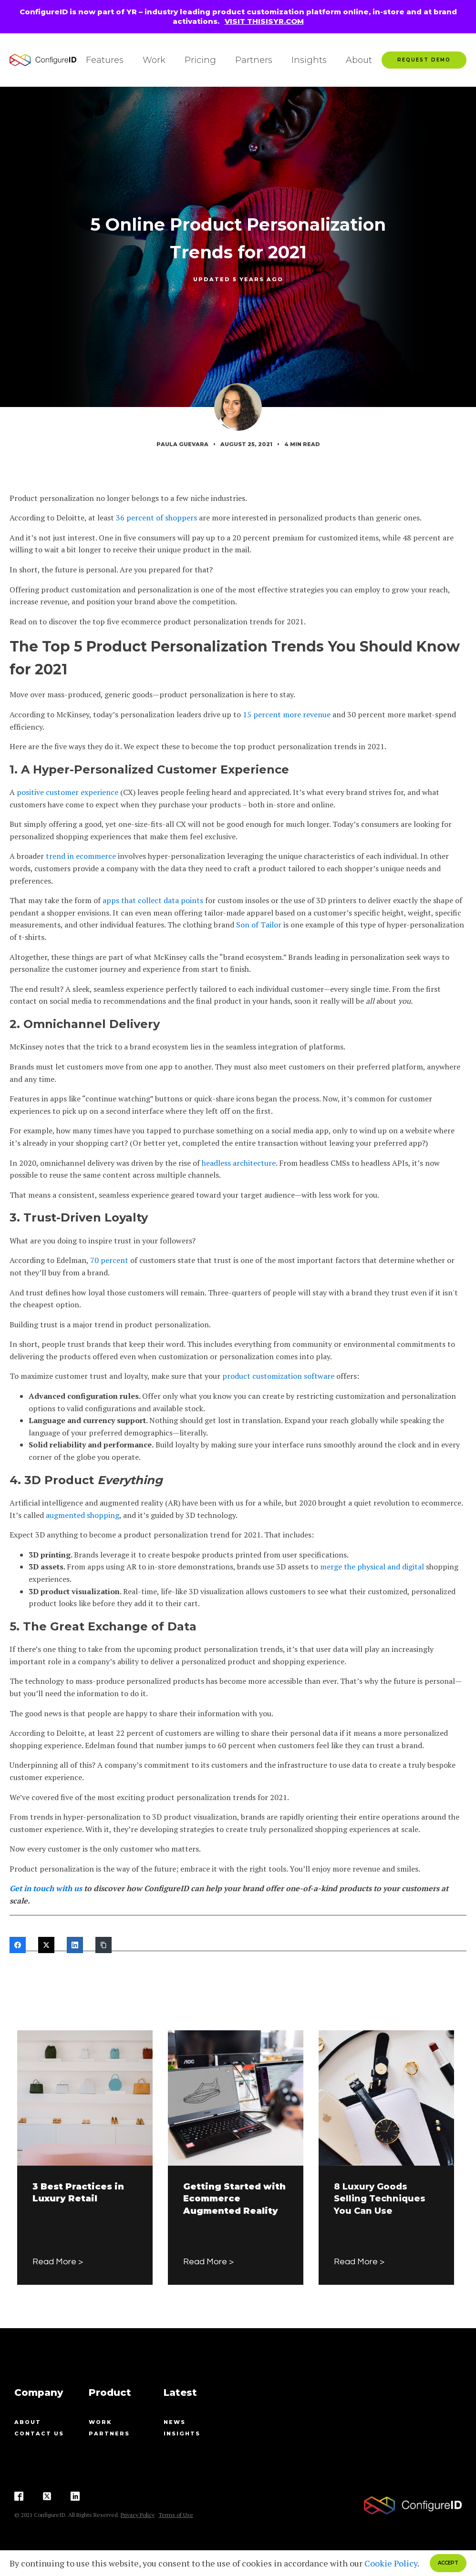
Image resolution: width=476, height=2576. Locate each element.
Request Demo (424, 60)
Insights (309, 60)
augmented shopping (82, 1515)
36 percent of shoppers (156, 517)
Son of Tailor (258, 924)
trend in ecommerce (81, 856)
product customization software (278, 1376)
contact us (39, 2433)
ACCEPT (448, 2563)
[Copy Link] (103, 1945)
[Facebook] (18, 1945)
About (359, 60)
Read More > (57, 2261)
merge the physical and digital (372, 1566)
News (175, 2422)
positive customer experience (67, 792)
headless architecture (239, 1163)
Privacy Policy (138, 2514)
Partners (253, 60)
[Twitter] (46, 1945)
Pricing (200, 60)
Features (105, 60)
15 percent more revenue (287, 714)
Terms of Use (175, 2514)
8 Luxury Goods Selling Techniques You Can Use (379, 2198)
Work (154, 60)
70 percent (109, 1260)
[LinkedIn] (75, 1945)
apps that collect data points (153, 900)
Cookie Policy (390, 2563)
